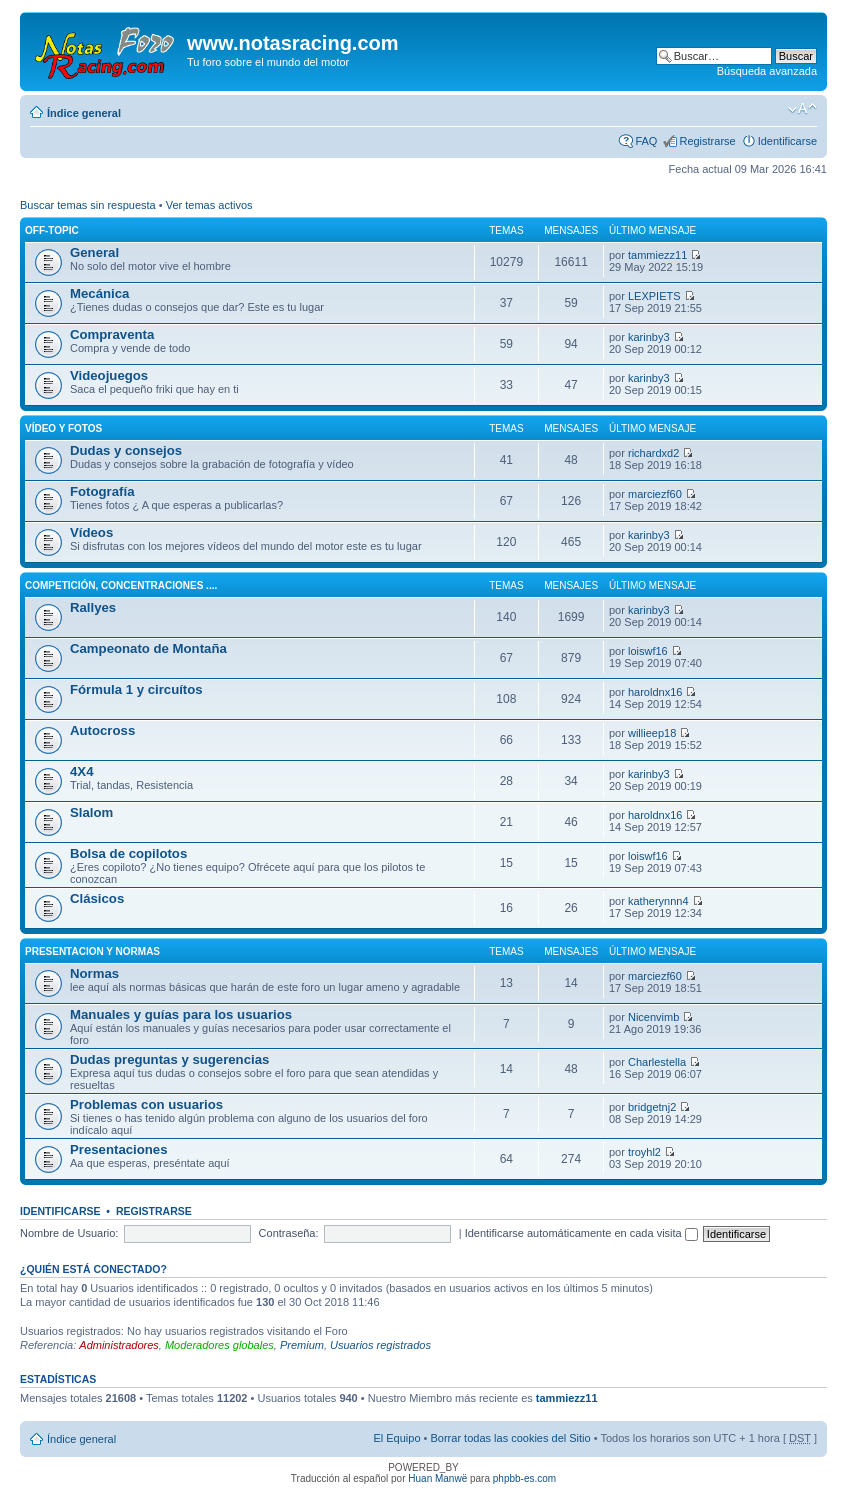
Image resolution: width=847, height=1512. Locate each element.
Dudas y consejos (126, 450)
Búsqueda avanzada (767, 71)
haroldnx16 (655, 692)
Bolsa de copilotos (128, 853)
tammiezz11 (657, 255)
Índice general (84, 113)
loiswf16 (648, 651)
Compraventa (112, 334)
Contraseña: (289, 1233)
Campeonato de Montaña (148, 648)
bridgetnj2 (652, 1107)
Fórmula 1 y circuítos (136, 689)
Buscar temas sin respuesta (88, 205)
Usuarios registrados (380, 1345)
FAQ (646, 141)
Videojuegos (109, 375)
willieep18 (652, 733)
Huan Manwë (437, 1478)
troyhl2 (644, 1152)
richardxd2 (653, 453)
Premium (302, 1345)
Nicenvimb (653, 1017)
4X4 (81, 771)
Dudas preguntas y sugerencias (169, 1059)
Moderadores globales (219, 1345)
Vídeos (91, 532)
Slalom (91, 812)
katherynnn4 (658, 901)
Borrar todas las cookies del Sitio (510, 1438)
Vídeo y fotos (63, 428)
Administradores (118, 1345)
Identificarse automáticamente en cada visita (581, 1233)
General (94, 252)
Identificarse (787, 141)
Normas (94, 973)
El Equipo (396, 1438)
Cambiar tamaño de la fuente (802, 109)
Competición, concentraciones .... (121, 585)
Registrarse (707, 141)
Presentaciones (119, 1149)
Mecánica (99, 293)
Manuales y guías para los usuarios (181, 1014)
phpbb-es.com (524, 1478)
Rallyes (93, 607)
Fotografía (102, 491)
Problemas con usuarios (146, 1104)
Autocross (102, 730)
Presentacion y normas (92, 951)
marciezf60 (655, 494)
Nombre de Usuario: (69, 1233)
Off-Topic (52, 230)
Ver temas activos (209, 205)
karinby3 (649, 337)
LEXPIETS (654, 296)
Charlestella (657, 1062)
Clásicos (97, 898)
